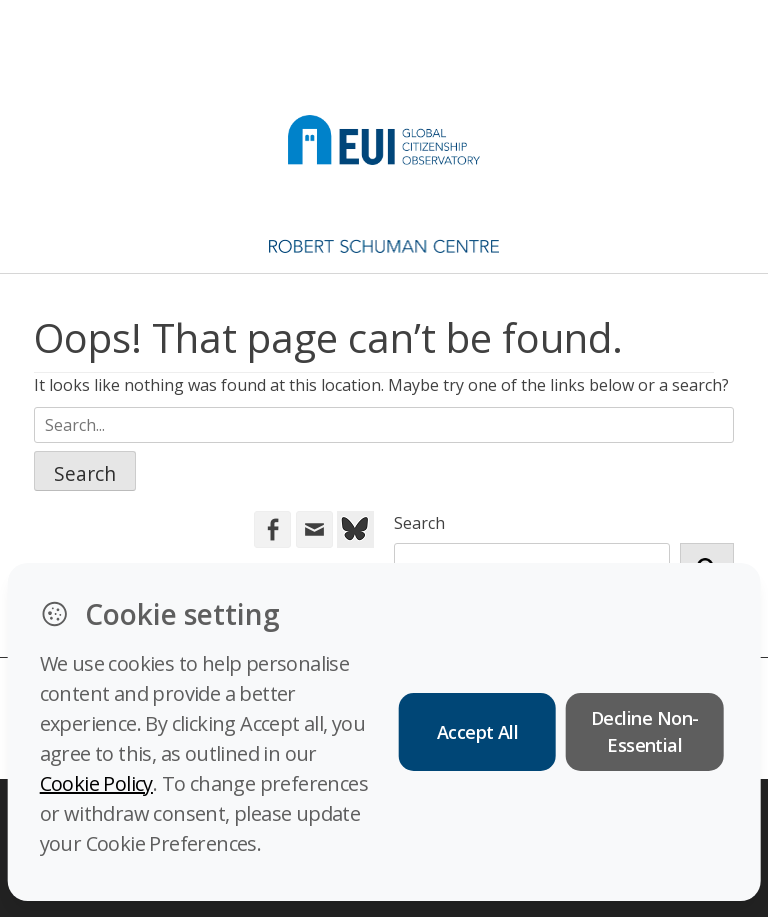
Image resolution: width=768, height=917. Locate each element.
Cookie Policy (96, 783)
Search (419, 523)
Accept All (478, 732)
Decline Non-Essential (645, 731)
